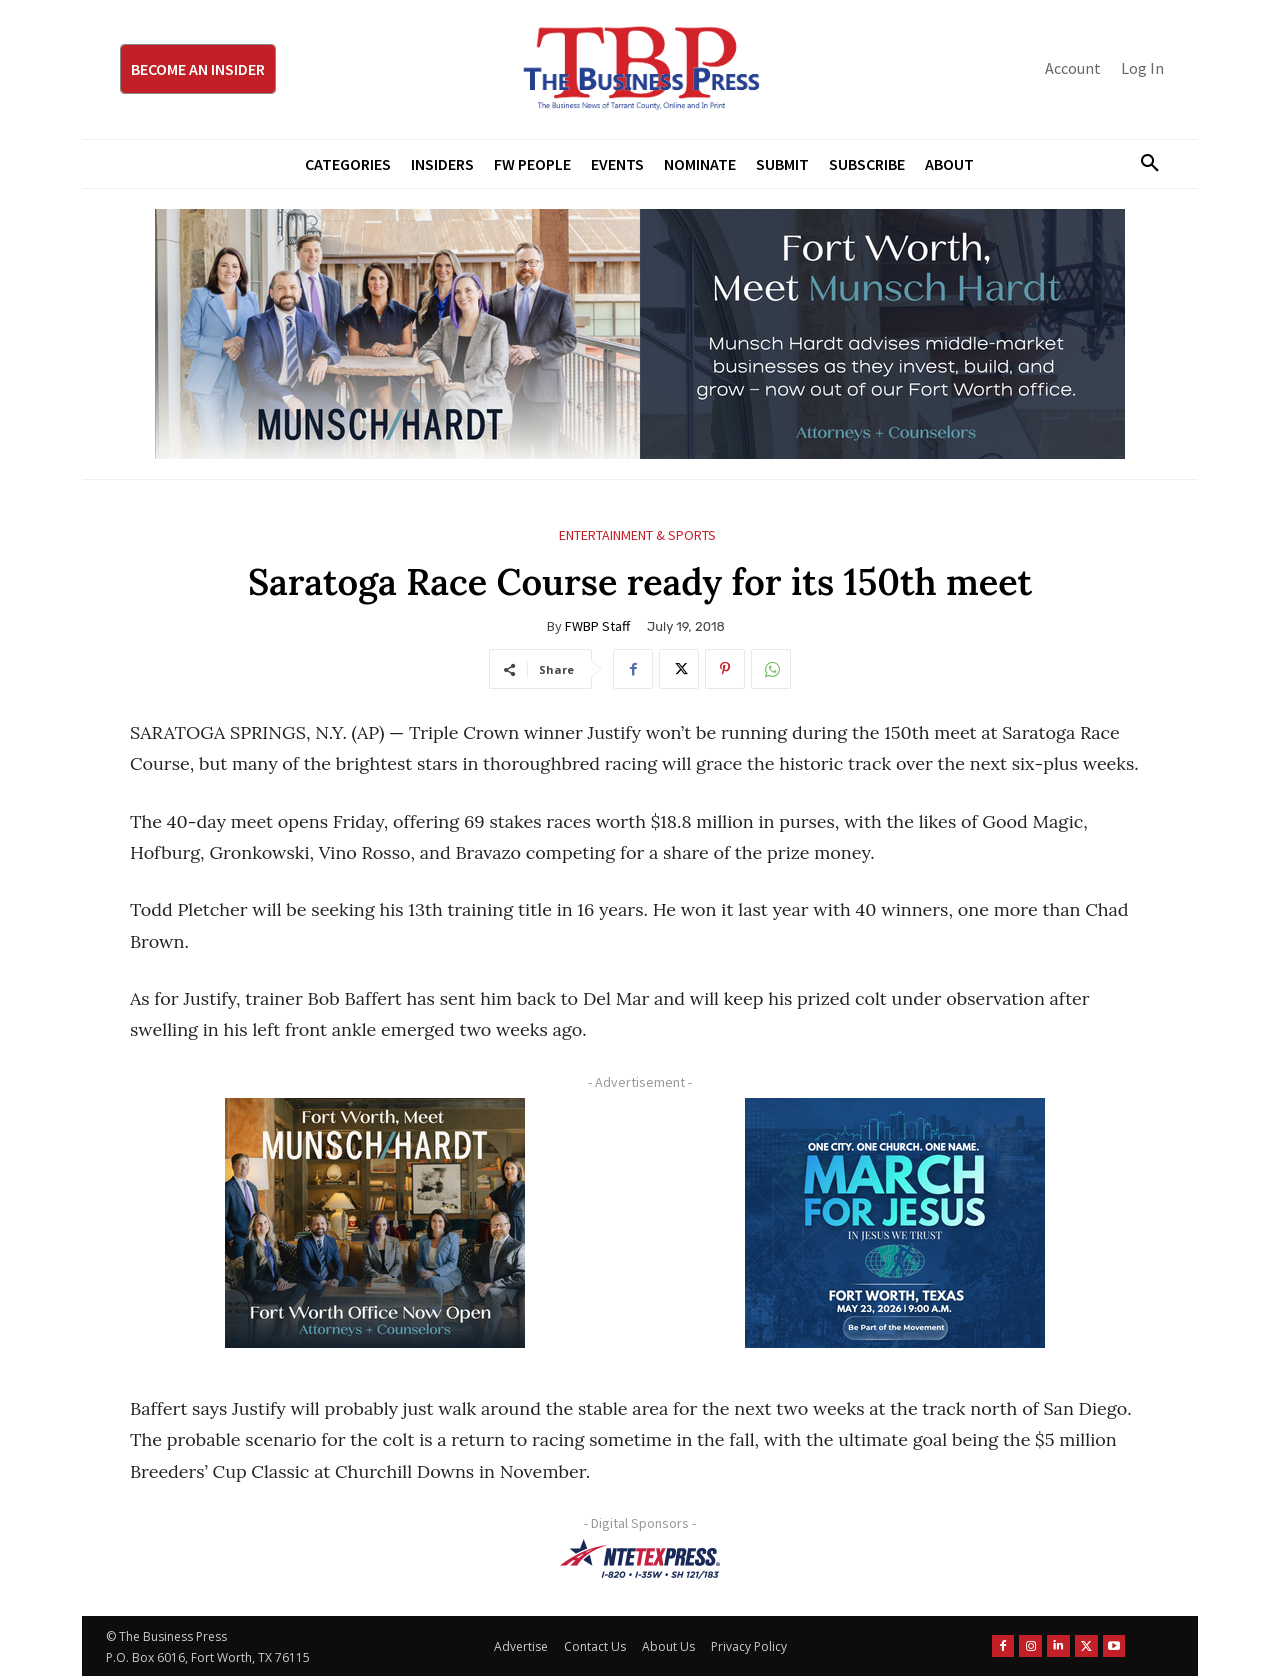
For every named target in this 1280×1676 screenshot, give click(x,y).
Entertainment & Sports (637, 535)
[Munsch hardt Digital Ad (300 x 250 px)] (375, 1223)
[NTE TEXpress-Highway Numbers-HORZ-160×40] (640, 1559)
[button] (1142, 164)
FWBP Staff (597, 626)
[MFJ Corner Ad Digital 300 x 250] (895, 1223)
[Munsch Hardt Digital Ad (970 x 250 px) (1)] (640, 334)
